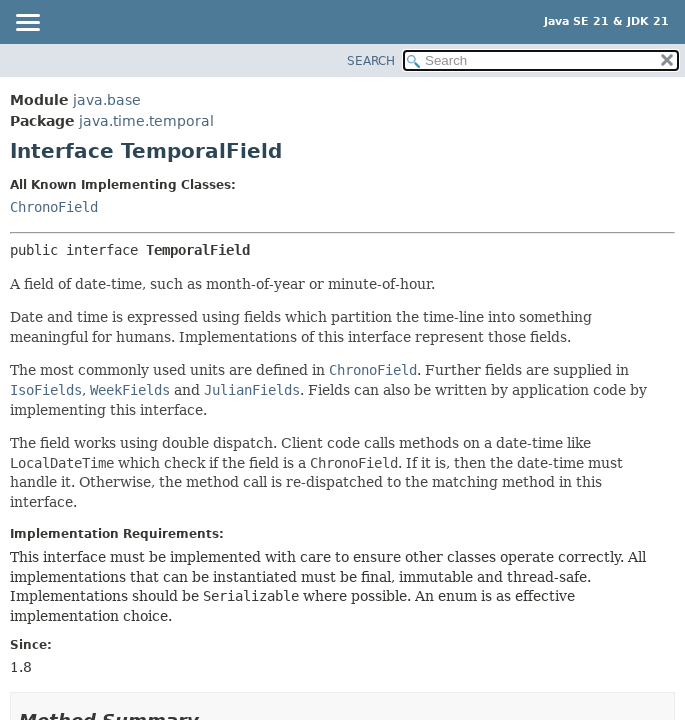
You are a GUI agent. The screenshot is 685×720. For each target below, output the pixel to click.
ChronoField (54, 207)
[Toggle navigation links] (27, 24)
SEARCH (371, 61)
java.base (107, 100)
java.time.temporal (146, 121)
